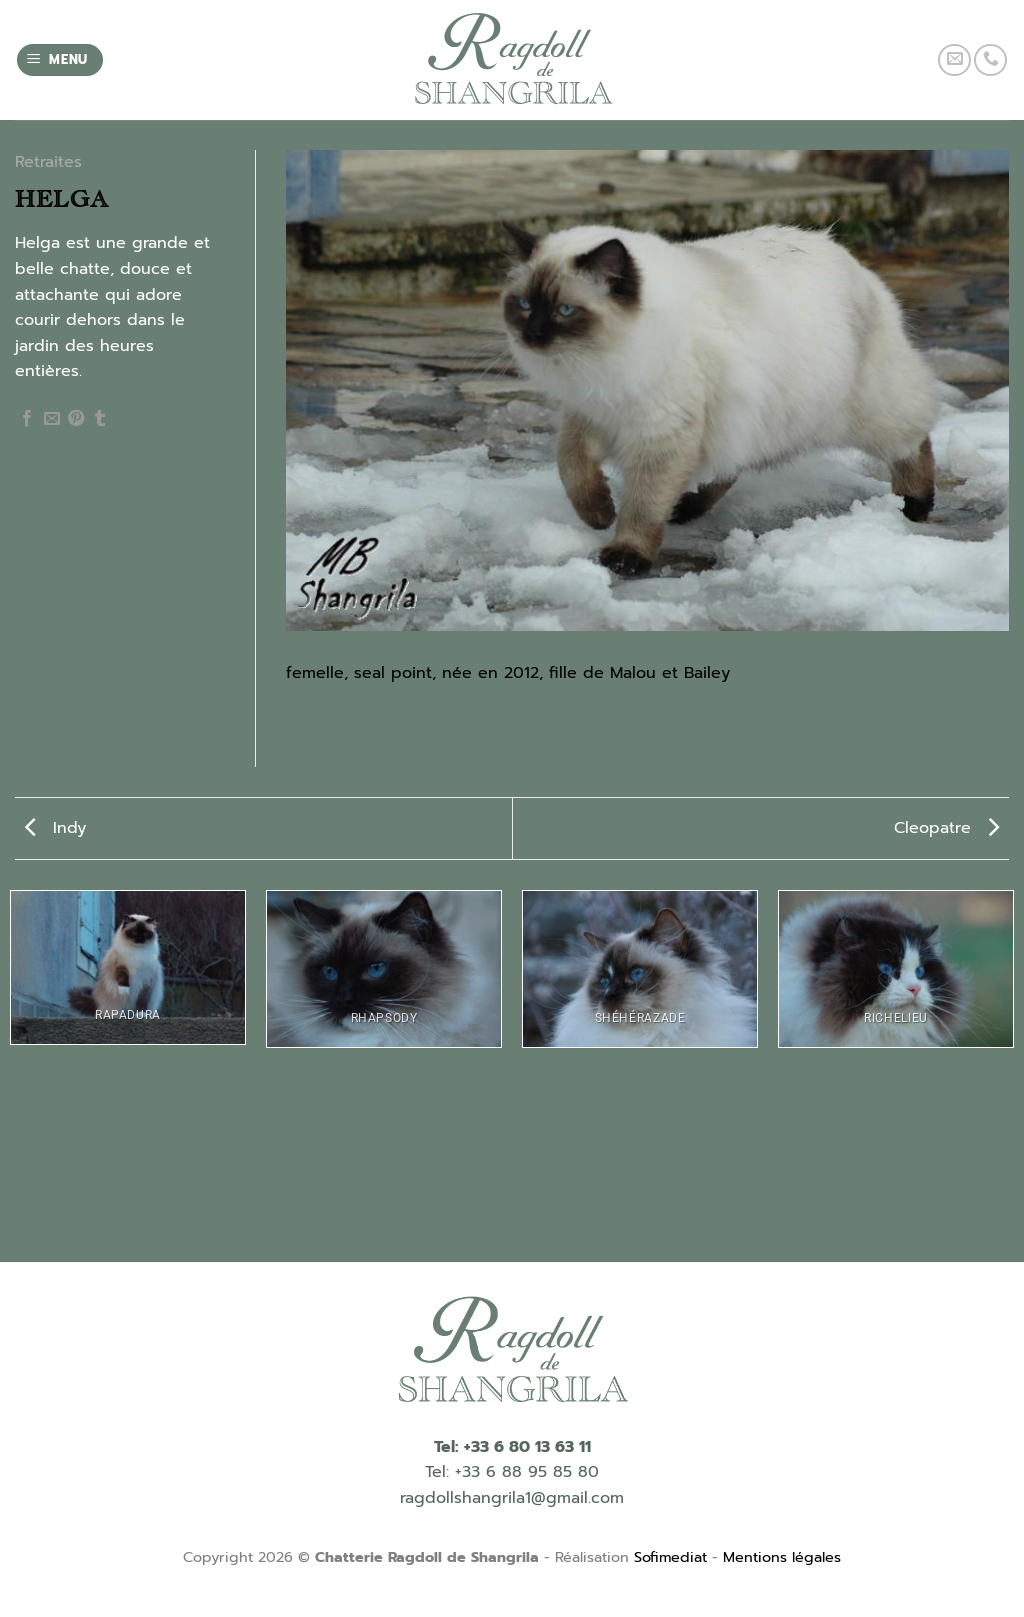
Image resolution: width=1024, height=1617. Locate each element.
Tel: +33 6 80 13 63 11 (512, 1447)
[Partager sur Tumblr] (100, 419)
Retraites (48, 162)
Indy (55, 828)
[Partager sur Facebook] (27, 419)
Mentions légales (782, 1557)
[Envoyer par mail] (52, 419)
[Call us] (990, 60)
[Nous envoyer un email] (954, 60)
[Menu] (60, 60)
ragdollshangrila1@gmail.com (512, 1498)
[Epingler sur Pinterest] (76, 419)
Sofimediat (670, 1557)
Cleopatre (946, 828)
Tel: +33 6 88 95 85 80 (512, 1472)
